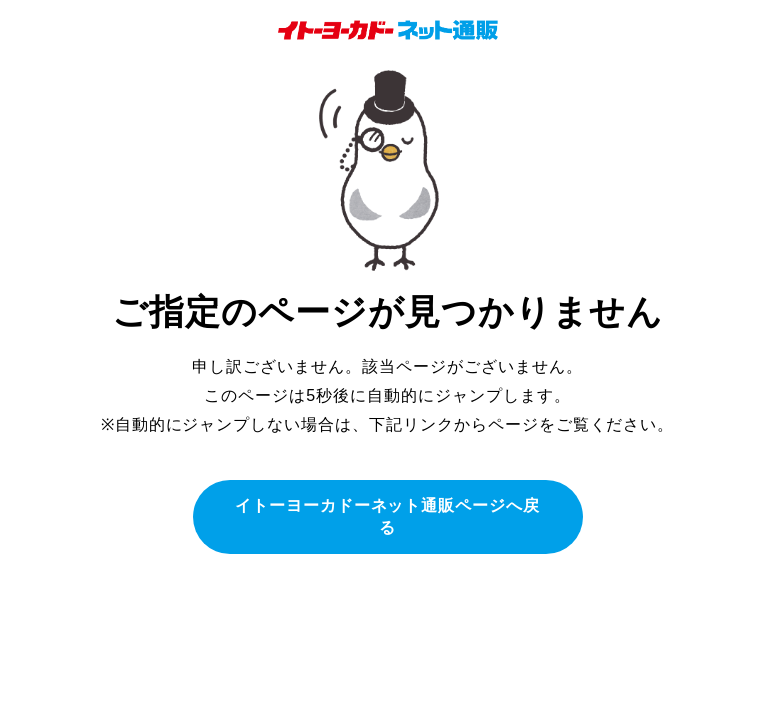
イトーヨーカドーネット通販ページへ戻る (387, 516)
